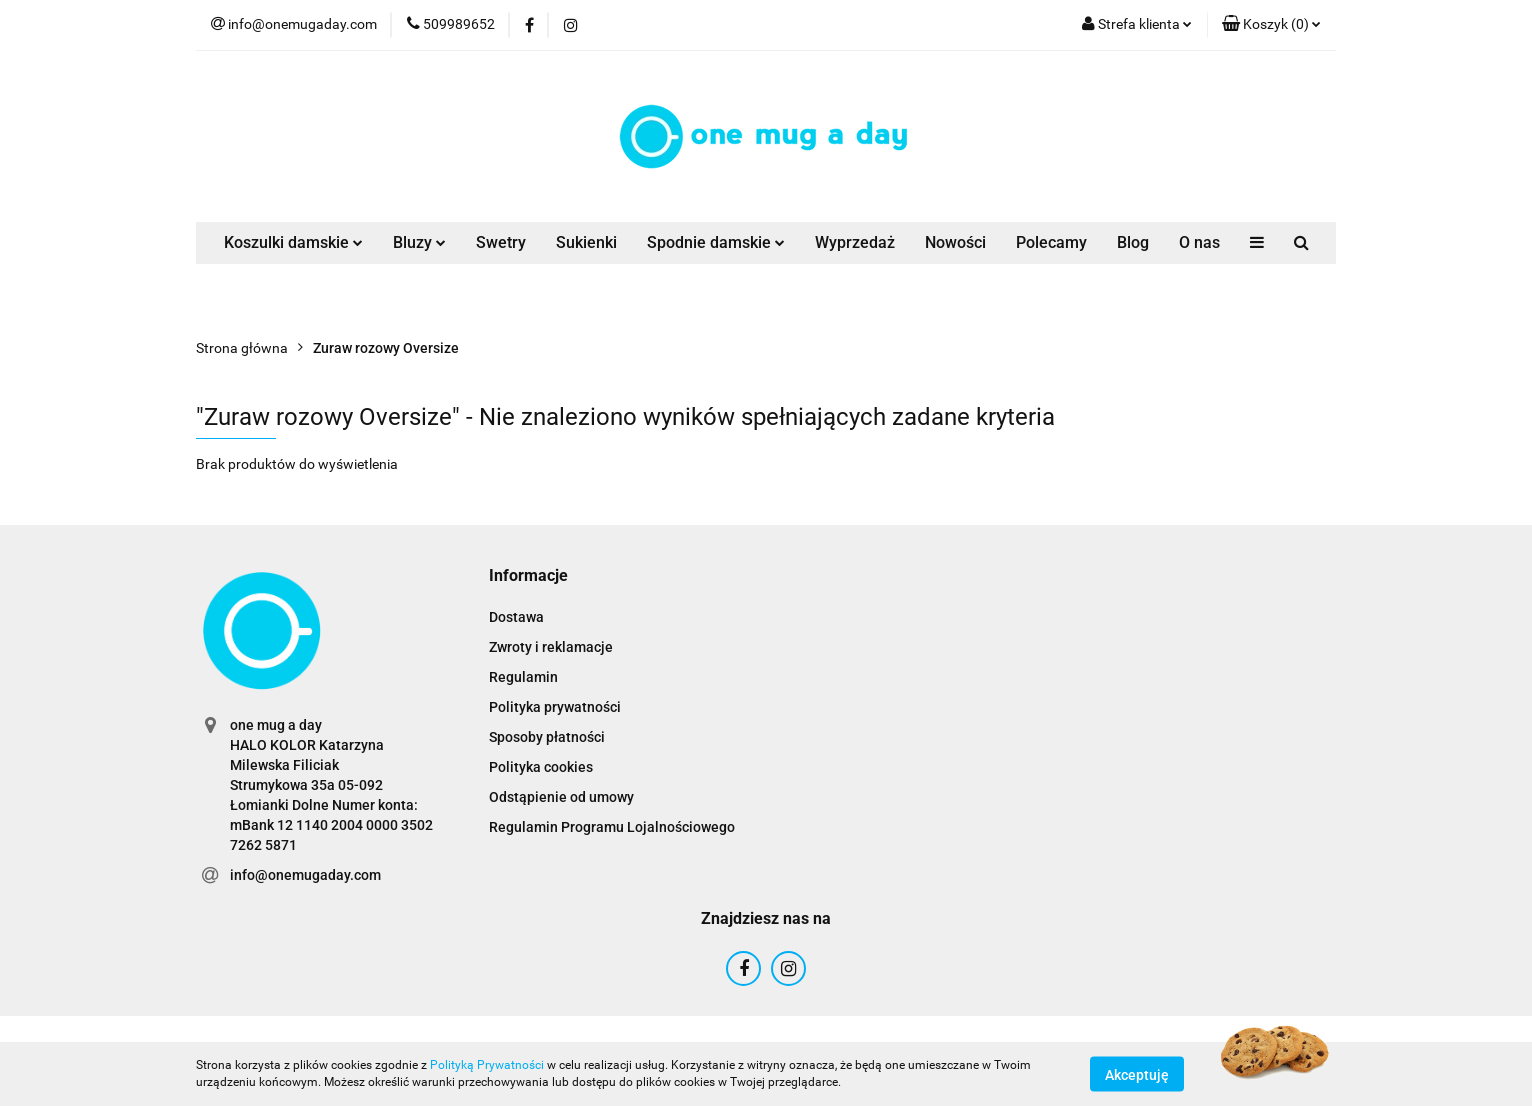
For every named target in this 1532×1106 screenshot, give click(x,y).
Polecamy (1051, 242)
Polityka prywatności (555, 707)
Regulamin (523, 677)
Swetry (501, 242)
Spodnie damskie (716, 242)
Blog (1133, 242)
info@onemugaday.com (305, 875)
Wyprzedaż (855, 242)
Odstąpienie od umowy (561, 797)
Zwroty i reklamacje (551, 647)
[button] (1271, 25)
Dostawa (516, 617)
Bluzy (419, 242)
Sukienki (586, 242)
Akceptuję (1137, 1074)
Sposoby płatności (547, 737)
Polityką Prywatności (487, 1065)
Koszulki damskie (293, 242)
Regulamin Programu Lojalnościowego (612, 827)
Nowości (955, 242)
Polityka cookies (541, 767)
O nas (1199, 242)
